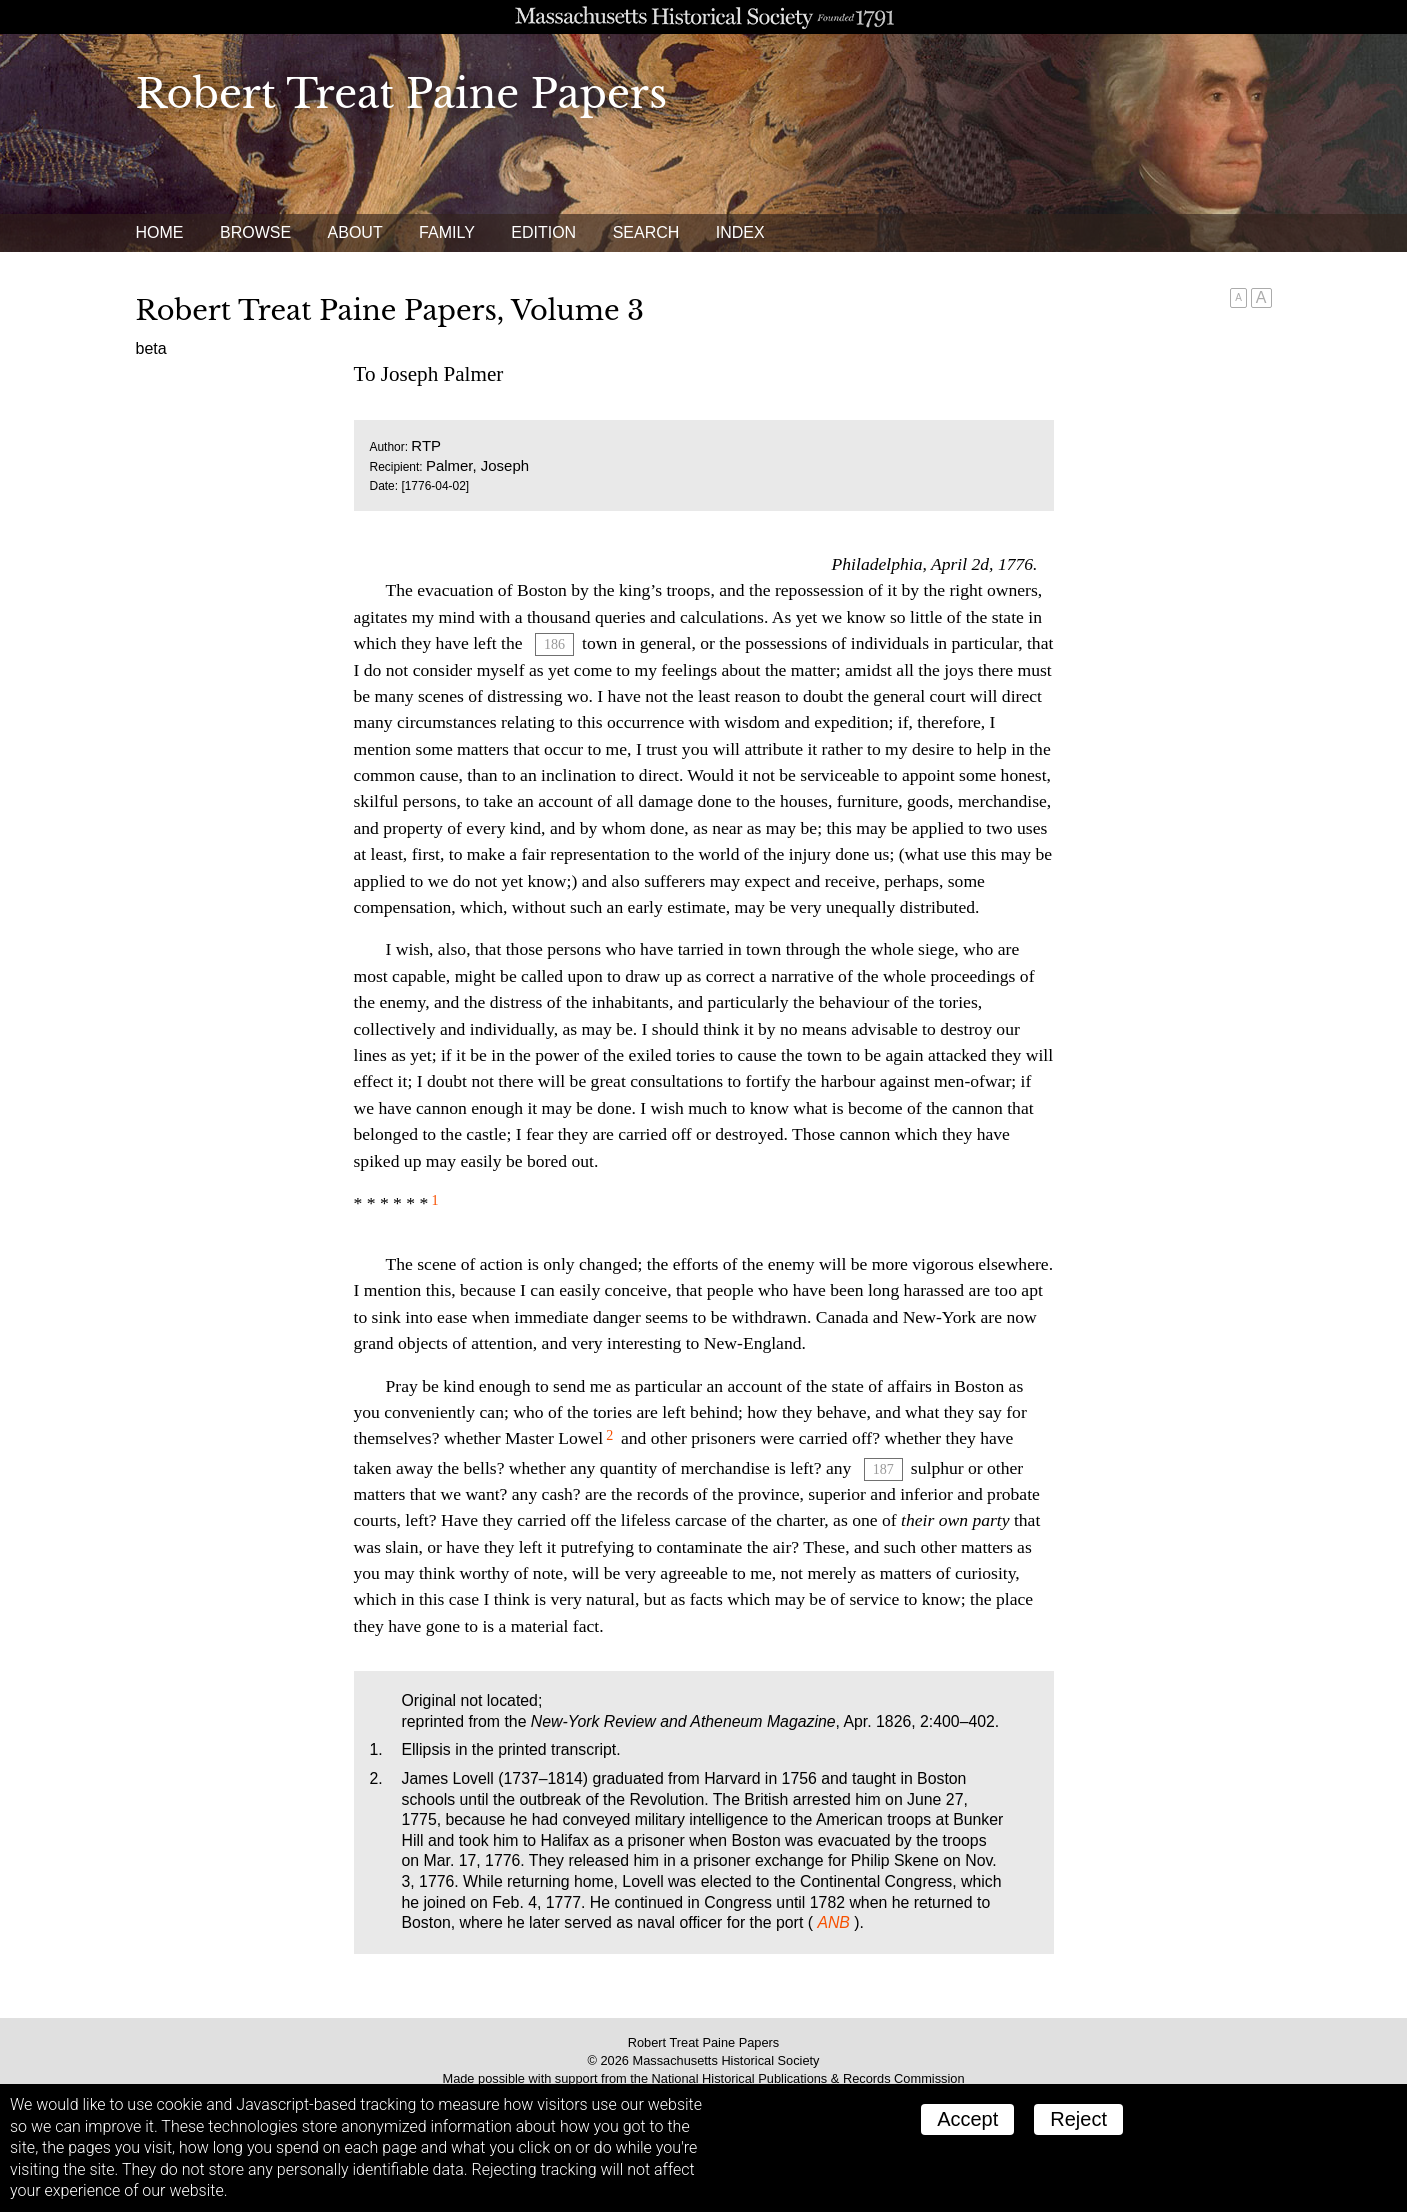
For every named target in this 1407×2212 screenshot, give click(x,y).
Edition (543, 232)
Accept (967, 2119)
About (355, 232)
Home (160, 232)
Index (740, 232)
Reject (1078, 2119)
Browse (255, 232)
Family (447, 232)
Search (646, 232)
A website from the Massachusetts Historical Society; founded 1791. (703, 17)
